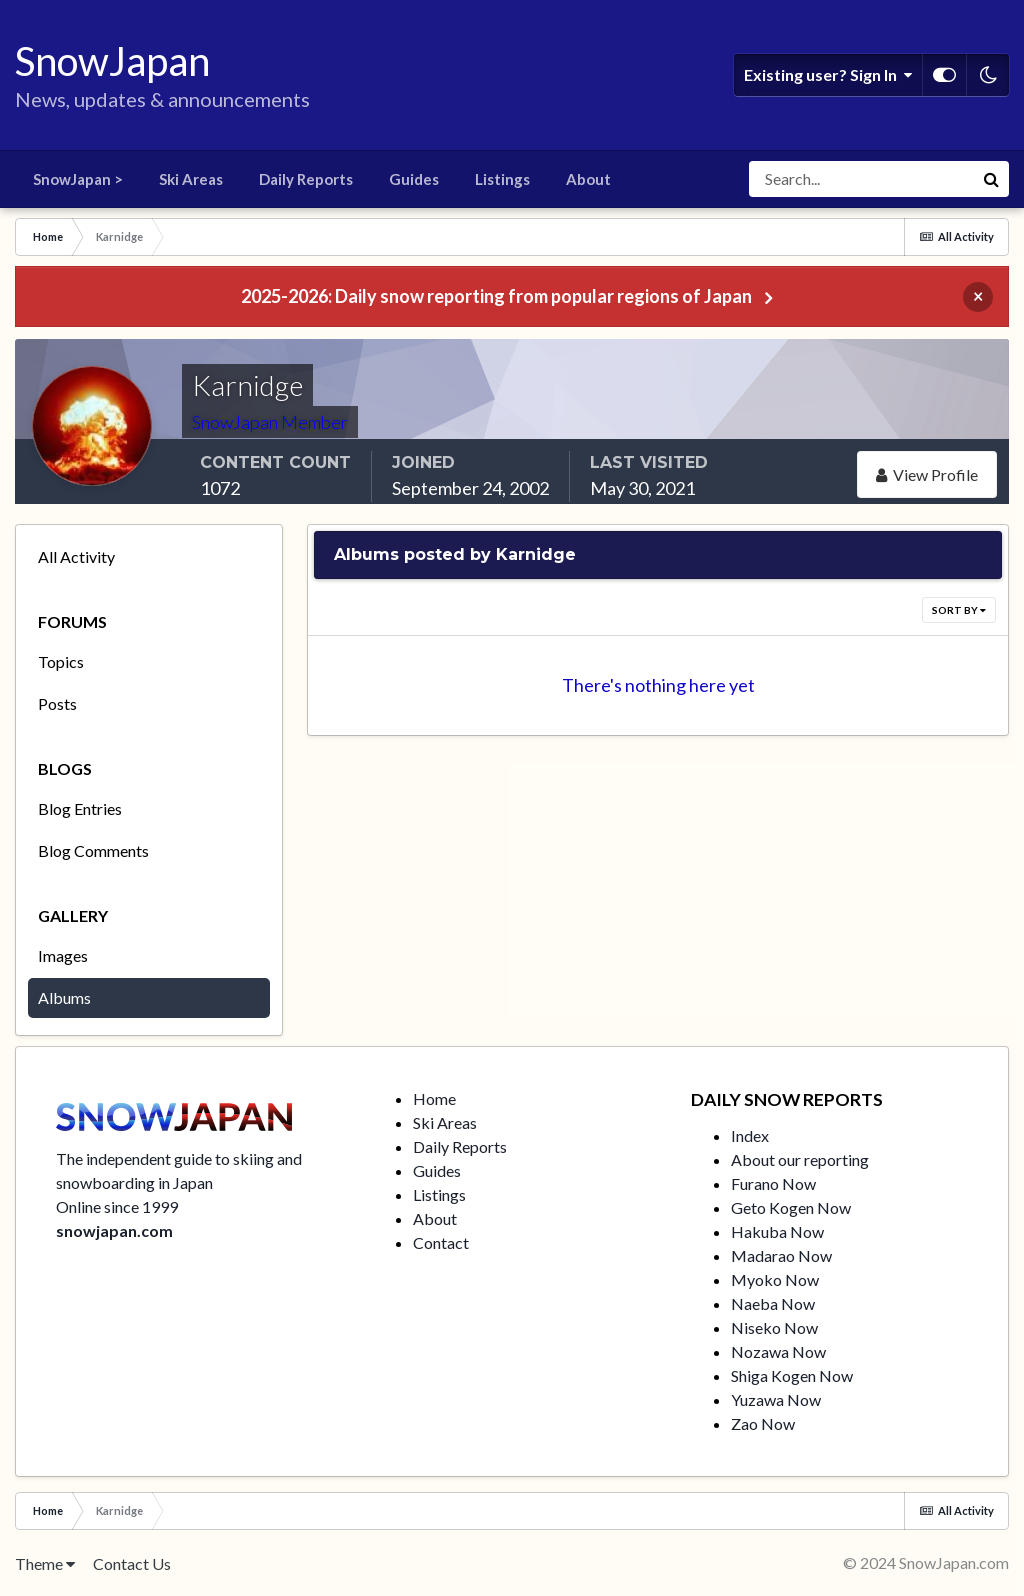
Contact (441, 1242)
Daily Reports (306, 179)
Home (434, 1098)
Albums (64, 997)
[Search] (861, 179)
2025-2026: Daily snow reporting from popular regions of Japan (496, 296)
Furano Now (773, 1183)
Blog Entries (80, 808)
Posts (57, 703)
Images (63, 955)
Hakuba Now (777, 1231)
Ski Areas (191, 179)
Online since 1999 (117, 1206)
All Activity (76, 556)
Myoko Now (775, 1279)
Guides (414, 179)
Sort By (959, 610)
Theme (45, 1563)
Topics (61, 661)
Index (750, 1135)
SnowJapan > (78, 179)
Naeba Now (773, 1303)
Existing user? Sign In (828, 75)
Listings (502, 179)
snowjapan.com (114, 1230)
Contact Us (132, 1563)
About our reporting (800, 1159)
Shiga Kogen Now (792, 1375)
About (588, 179)
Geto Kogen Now (791, 1207)
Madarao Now (781, 1255)
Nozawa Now (778, 1351)
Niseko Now (774, 1327)
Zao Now (763, 1423)
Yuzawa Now (776, 1399)
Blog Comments (93, 850)
